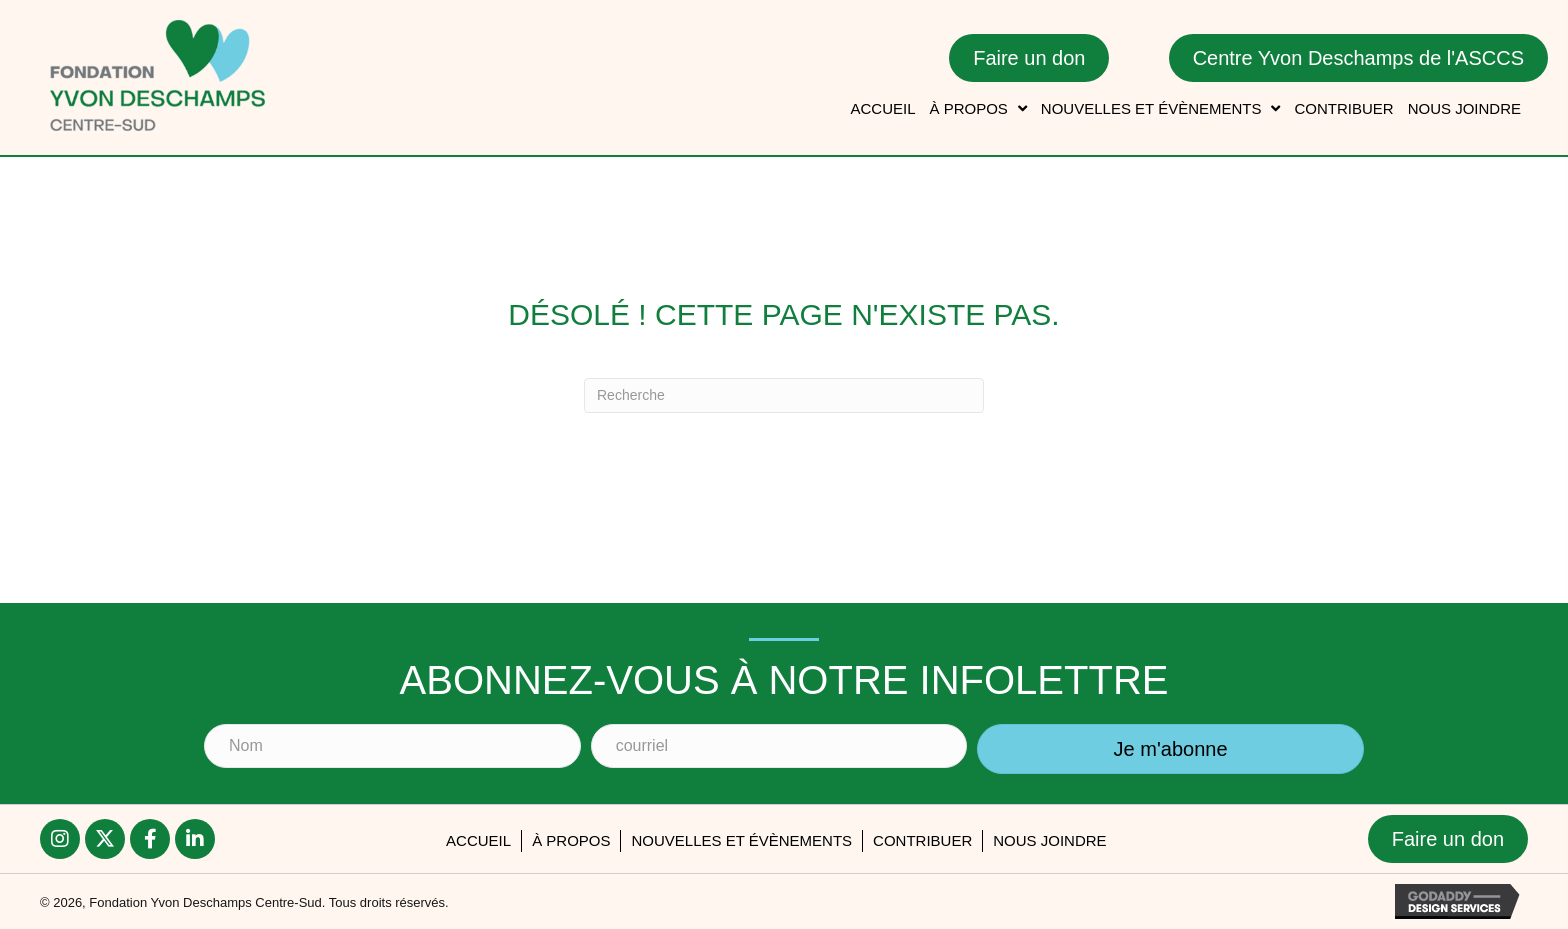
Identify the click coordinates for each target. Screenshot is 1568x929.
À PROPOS (571, 840)
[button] (1170, 749)
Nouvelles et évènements (741, 840)
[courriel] (779, 746)
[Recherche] (784, 395)
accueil (478, 840)
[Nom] (392, 746)
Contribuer (922, 840)
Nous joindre (1049, 840)
